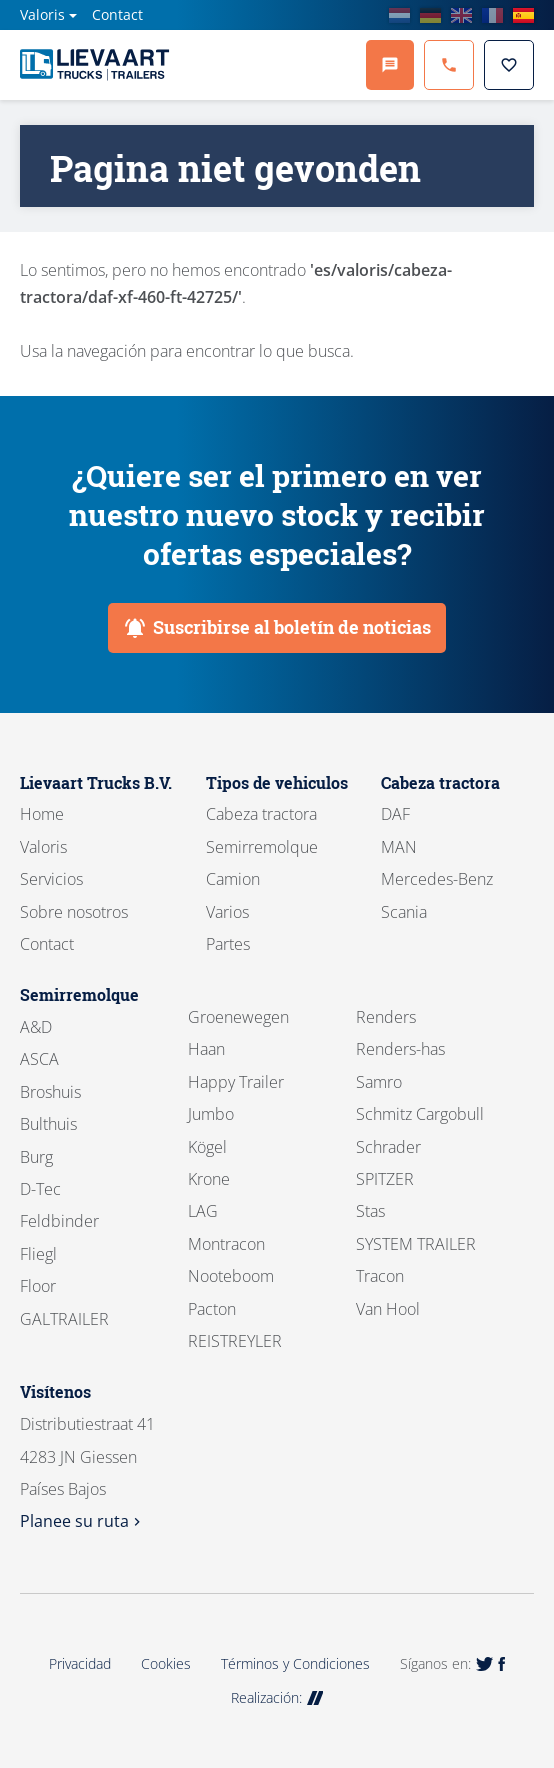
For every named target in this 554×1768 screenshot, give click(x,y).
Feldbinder (59, 1221)
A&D (36, 1027)
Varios (227, 912)
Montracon (226, 1244)
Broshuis (50, 1092)
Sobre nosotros (74, 912)
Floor (38, 1286)
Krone (209, 1179)
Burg (36, 1157)
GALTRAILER (64, 1319)
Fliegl (38, 1254)
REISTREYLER (235, 1341)
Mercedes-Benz (437, 879)
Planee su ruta (82, 1521)
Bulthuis (48, 1124)
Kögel (207, 1147)
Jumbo (211, 1114)
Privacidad (80, 1663)
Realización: (277, 1697)
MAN (399, 847)
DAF (395, 814)
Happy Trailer (236, 1082)
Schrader (388, 1147)
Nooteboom (231, 1276)
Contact (117, 14)
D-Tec (40, 1189)
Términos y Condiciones (295, 1663)
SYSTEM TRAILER (416, 1244)
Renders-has (400, 1049)
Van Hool (388, 1309)
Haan (206, 1049)
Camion (233, 879)
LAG (203, 1211)
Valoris (42, 14)
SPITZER (385, 1179)
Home (42, 814)
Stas (370, 1211)
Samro (379, 1082)
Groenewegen (238, 1017)
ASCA (39, 1059)
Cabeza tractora (261, 814)
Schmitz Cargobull (420, 1114)
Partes (228, 944)
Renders (386, 1017)
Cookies (166, 1663)
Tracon (380, 1276)
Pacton (212, 1309)
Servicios (51, 879)
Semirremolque (262, 847)
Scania (404, 912)
